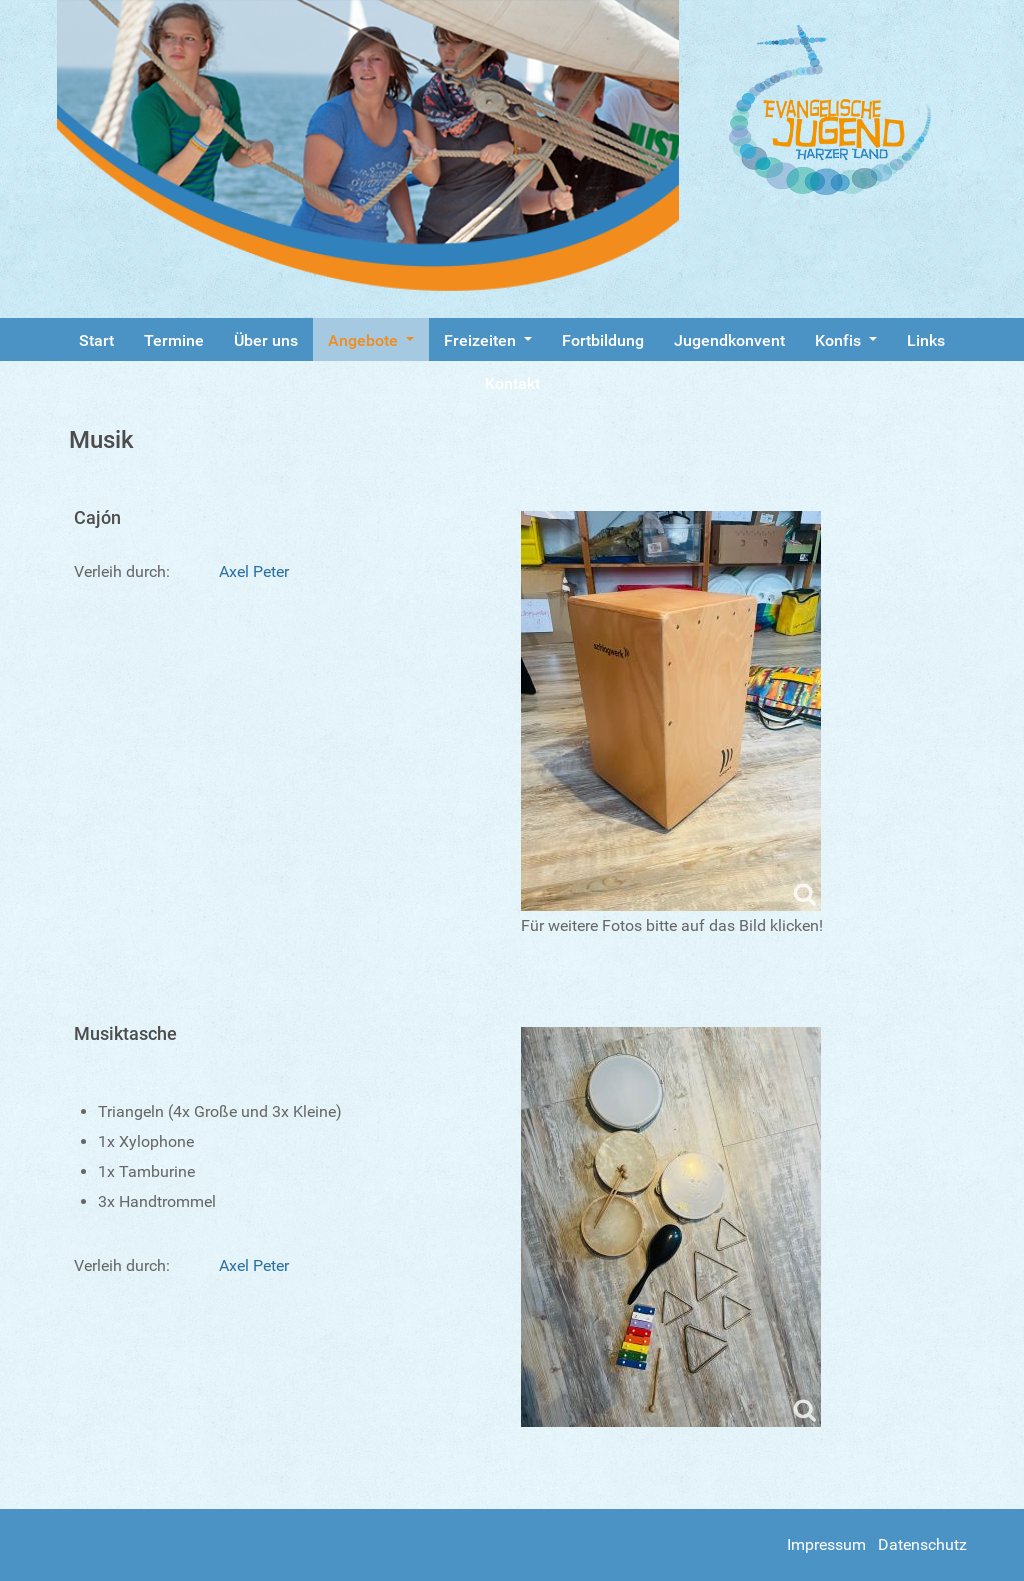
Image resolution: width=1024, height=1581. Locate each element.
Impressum (826, 1544)
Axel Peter (254, 571)
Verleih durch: (122, 571)
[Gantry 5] (848, 110)
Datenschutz (922, 1544)
